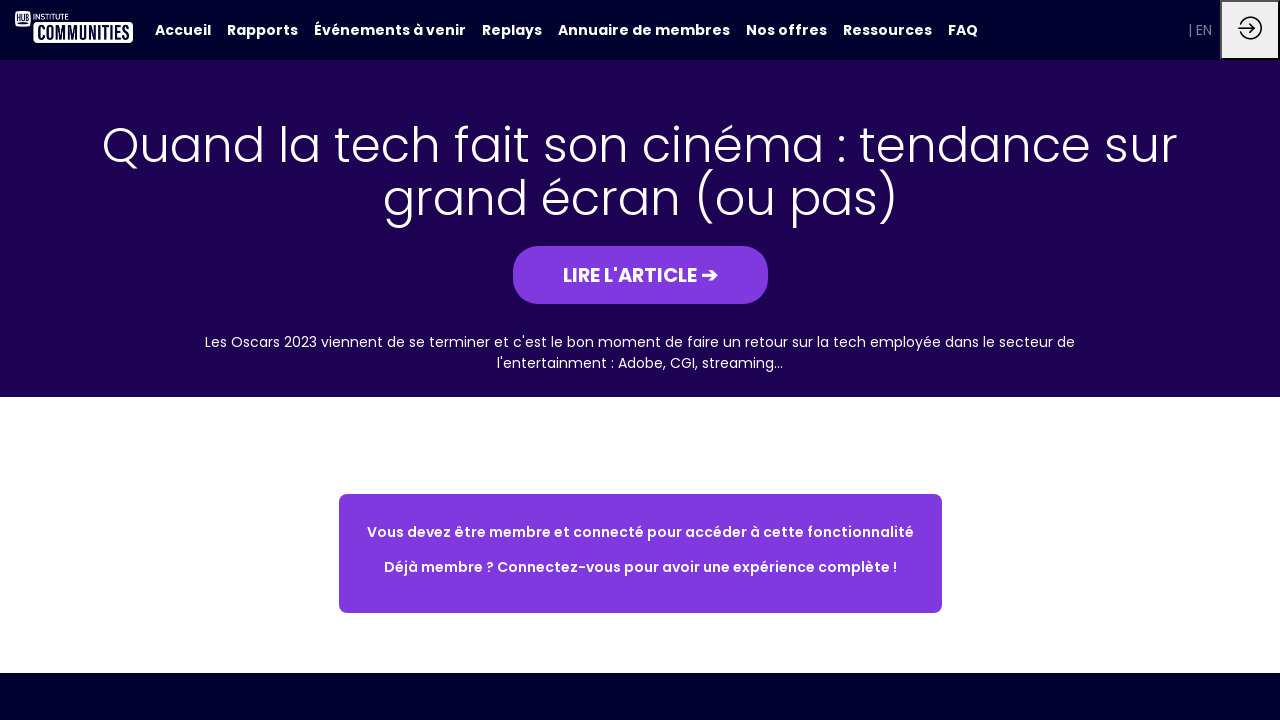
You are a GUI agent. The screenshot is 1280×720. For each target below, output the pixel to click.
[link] (262, 30)
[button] (640, 275)
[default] (183, 30)
